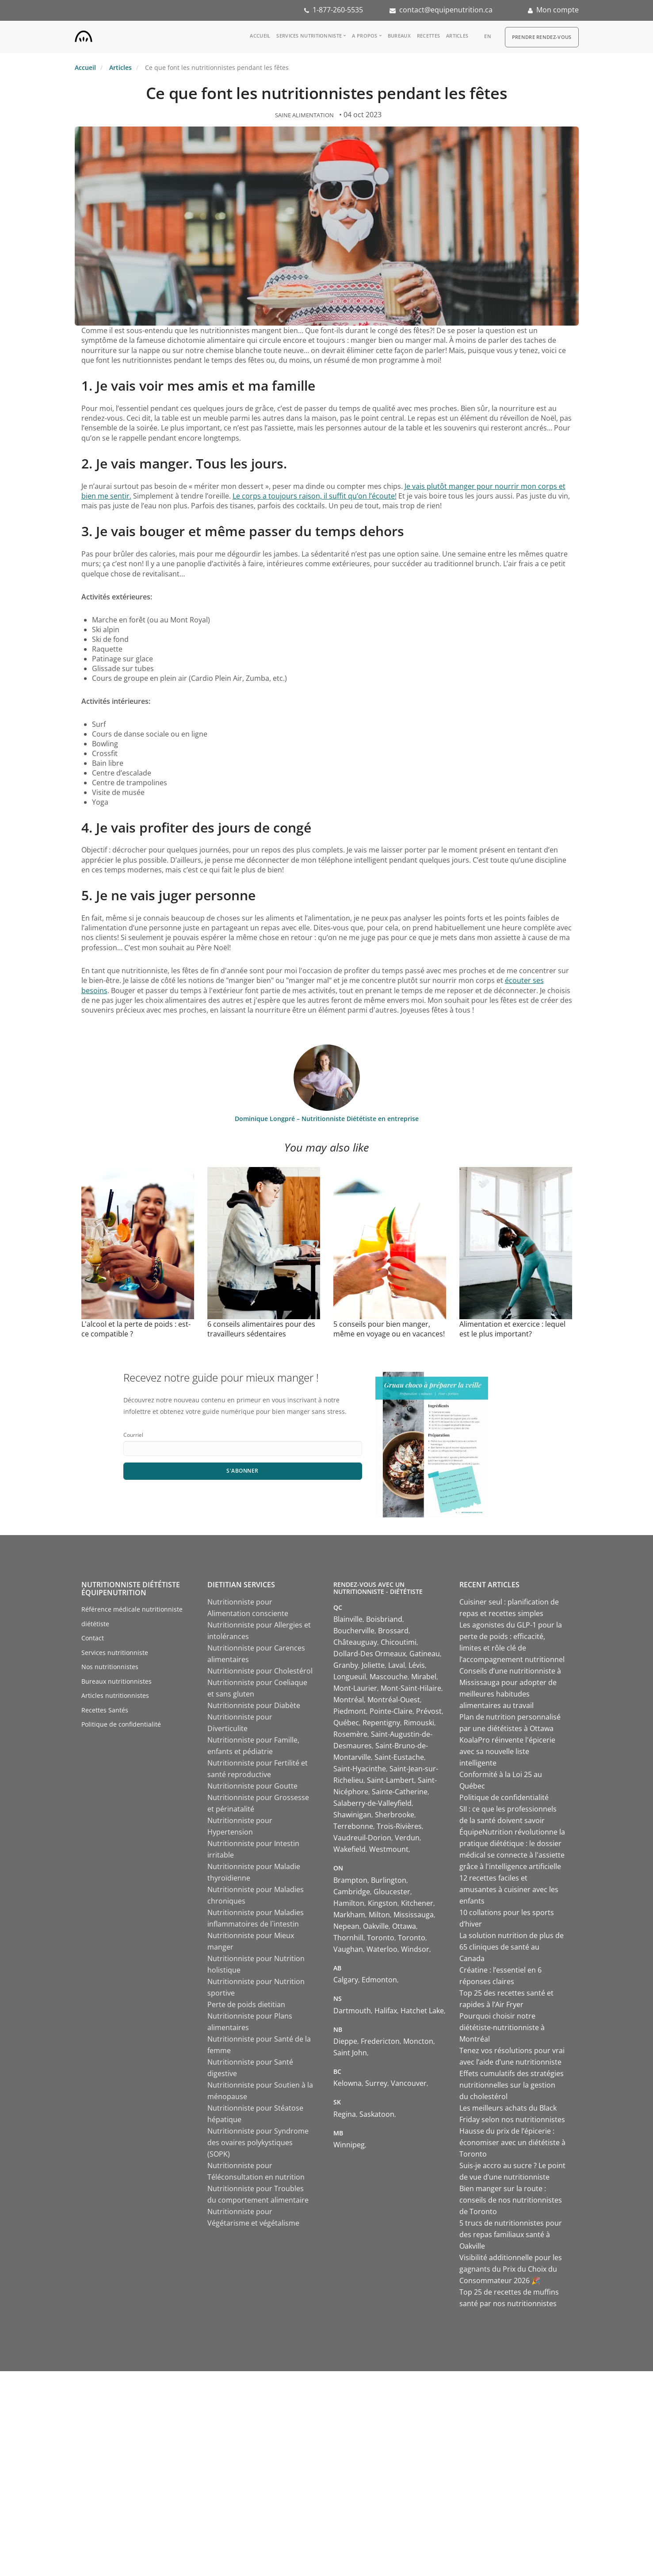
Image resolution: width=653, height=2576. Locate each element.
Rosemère (350, 1734)
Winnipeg (349, 2145)
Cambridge (351, 1891)
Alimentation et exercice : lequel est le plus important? (512, 1329)
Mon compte (557, 10)
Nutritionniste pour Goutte (252, 1786)
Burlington (388, 1880)
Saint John (350, 2053)
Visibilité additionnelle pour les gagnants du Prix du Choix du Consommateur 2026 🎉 (510, 2269)
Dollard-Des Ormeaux (369, 1653)
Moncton (418, 2041)
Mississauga (413, 1915)
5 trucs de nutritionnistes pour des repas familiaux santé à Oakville (510, 2234)
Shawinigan (352, 1815)
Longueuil (349, 1677)
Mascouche (389, 1677)
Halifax (385, 2010)
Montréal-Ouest (393, 1700)
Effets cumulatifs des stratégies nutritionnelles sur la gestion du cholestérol (511, 2085)
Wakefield (349, 1849)
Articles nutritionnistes (115, 1695)
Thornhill (348, 1938)
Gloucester (392, 1891)
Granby (345, 1665)
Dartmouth (352, 2010)
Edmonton (379, 1980)
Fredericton (380, 2041)
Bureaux (399, 35)
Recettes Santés (104, 1710)
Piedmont (349, 1711)
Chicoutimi (398, 1642)
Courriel (133, 1435)
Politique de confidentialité (121, 1724)
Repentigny (381, 1723)
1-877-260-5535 (338, 10)
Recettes (428, 35)
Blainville (348, 1619)
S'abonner (242, 1470)
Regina (344, 2114)
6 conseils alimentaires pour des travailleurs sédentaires (261, 1329)
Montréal (348, 1700)
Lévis (417, 1665)
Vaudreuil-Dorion (362, 1838)
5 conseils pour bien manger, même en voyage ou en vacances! (389, 1329)
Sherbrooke (394, 1815)
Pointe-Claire (391, 1711)
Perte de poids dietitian (246, 2004)
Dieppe (345, 2041)
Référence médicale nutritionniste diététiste (132, 1616)
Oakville (376, 1926)
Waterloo (382, 1949)
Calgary (345, 1980)
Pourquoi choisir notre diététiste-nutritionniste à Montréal (502, 2027)
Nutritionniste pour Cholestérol (260, 1671)
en (487, 36)
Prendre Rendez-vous (542, 37)
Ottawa (404, 1926)
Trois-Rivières (399, 1826)
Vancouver (409, 2083)
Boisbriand (384, 1619)
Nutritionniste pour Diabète (253, 1705)
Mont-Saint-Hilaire (411, 1688)
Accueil (260, 35)
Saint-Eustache (399, 1757)
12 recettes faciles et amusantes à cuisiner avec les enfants (508, 1889)
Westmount (389, 1849)
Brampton (350, 1880)
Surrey (376, 2083)
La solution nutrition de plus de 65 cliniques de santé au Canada (511, 1947)
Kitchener (417, 1903)
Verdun (407, 1838)
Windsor (415, 1949)
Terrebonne (353, 1826)
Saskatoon (376, 2114)
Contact (92, 1638)
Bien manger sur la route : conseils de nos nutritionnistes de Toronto (510, 2200)
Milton (379, 1915)
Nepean (346, 1926)
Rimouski (419, 1723)
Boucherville (353, 1630)
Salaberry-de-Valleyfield (372, 1803)
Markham (349, 1915)
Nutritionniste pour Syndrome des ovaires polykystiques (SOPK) (258, 2142)
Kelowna (347, 2083)
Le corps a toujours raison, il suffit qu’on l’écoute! (315, 496)
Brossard (393, 1630)
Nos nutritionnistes (109, 1666)
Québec (346, 1723)
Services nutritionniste (309, 35)
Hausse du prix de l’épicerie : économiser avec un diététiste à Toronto (512, 2142)
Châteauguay (355, 1642)
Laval (396, 1665)
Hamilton (348, 1903)
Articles (457, 35)
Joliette (373, 1665)
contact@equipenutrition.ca (446, 10)
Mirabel (423, 1677)
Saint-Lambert (390, 1780)
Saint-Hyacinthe (359, 1769)
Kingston (382, 1903)
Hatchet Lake (422, 2010)
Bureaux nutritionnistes (116, 1681)
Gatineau (424, 1653)
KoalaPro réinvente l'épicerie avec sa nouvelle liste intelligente (507, 1751)
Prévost (429, 1711)
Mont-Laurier (355, 1688)
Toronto (380, 1938)
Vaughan (348, 1949)
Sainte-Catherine (400, 1792)
